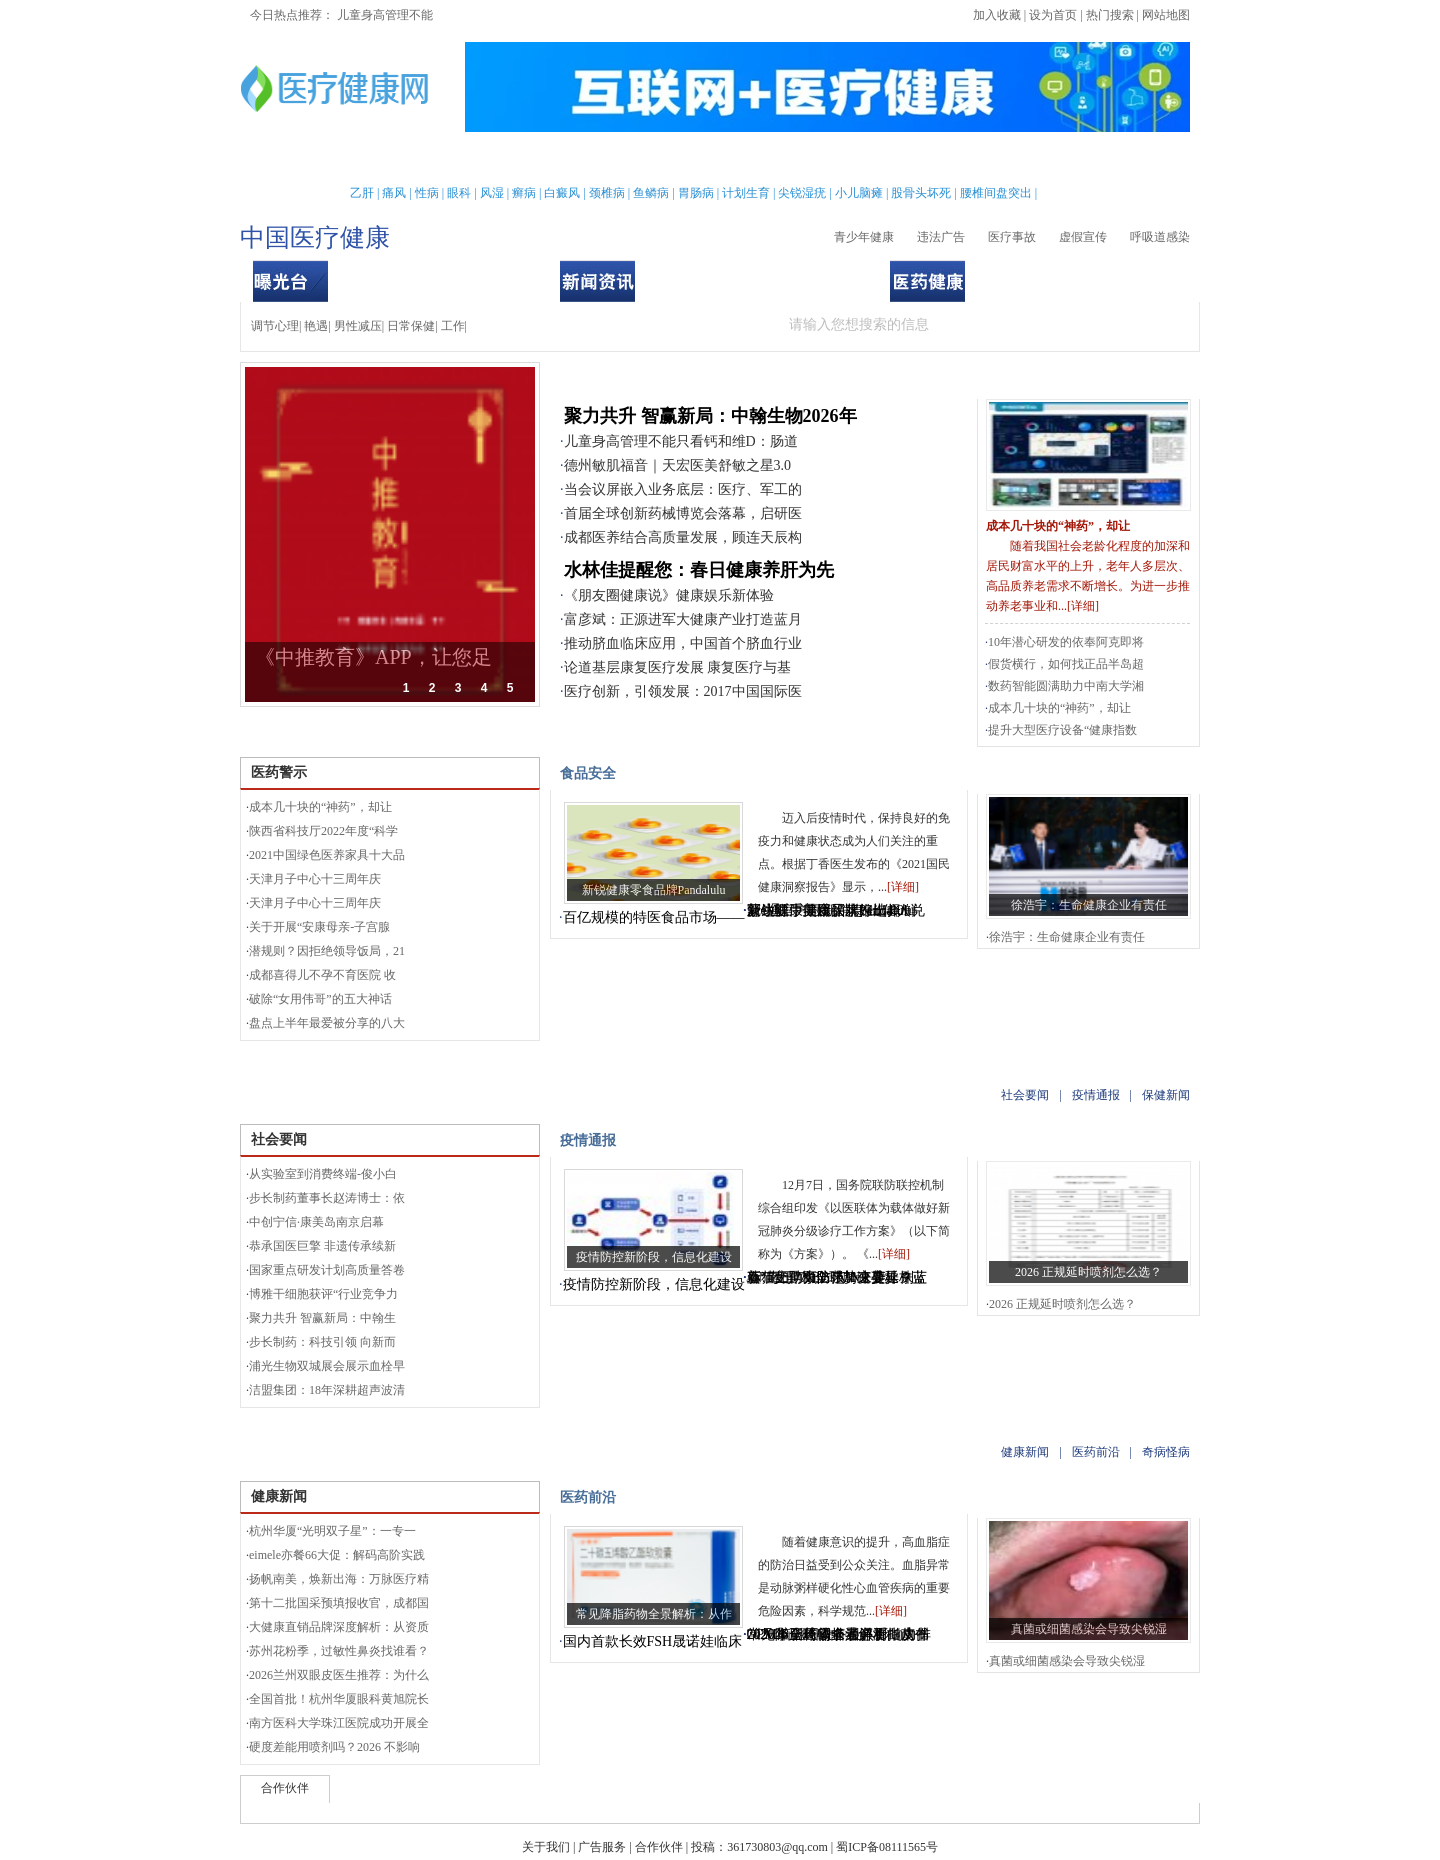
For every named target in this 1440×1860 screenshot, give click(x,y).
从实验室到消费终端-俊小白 (323, 1174)
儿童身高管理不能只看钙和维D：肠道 (681, 441)
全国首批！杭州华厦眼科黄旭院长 (339, 1699)
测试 (1055, 159)
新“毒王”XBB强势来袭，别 (830, 1277)
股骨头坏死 (921, 193)
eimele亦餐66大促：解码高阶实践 (337, 1555)
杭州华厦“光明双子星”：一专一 (332, 1531)
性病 (427, 193)
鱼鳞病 (651, 193)
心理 (1003, 159)
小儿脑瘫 (859, 193)
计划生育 (746, 193)
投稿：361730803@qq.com (759, 1847)
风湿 (492, 193)
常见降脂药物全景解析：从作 (654, 1614)
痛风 (394, 193)
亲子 (512, 159)
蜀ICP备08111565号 (887, 1847)
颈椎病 (607, 193)
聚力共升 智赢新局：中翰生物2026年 (710, 416)
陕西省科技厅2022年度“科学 (323, 831)
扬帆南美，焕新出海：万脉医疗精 (339, 1579)
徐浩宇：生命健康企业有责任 (1089, 905)
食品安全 (497, 280)
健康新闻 (1028, 280)
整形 (952, 159)
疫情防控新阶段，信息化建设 (654, 1257)
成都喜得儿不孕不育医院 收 (322, 975)
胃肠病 (696, 193)
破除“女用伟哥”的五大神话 (320, 999)
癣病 (524, 193)
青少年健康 (864, 237)
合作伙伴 (659, 1847)
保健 (615, 159)
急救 (666, 159)
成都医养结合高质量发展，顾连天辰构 (683, 537)
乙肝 (362, 193)
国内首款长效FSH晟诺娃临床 (653, 1641)
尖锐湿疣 (802, 193)
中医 (718, 159)
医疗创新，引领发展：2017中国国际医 (683, 691)
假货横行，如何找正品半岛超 (1066, 664)
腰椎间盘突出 (996, 193)
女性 (409, 159)
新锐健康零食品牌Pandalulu (654, 890)
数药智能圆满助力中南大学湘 (1066, 686)
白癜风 (562, 193)
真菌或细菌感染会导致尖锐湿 (1089, 1629)
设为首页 (1053, 15)
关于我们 (546, 1847)
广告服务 (602, 1847)
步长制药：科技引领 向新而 (322, 1342)
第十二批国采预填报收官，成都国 (339, 1603)
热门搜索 (1110, 15)
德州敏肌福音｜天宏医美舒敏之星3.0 (678, 465)
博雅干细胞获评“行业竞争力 (323, 1294)
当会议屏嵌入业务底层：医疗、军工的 (683, 489)
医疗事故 (1012, 237)
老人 (769, 159)
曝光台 (1009, 379)
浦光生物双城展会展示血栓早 (327, 1366)
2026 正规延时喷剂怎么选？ (1088, 1272)
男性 (357, 159)
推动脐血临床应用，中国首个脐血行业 (683, 643)
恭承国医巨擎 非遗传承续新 (322, 1246)
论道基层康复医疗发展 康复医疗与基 (678, 667)
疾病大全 (835, 159)
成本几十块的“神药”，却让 (1058, 526)
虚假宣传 (1083, 237)
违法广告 (941, 237)
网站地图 (1166, 15)
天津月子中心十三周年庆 (315, 879)
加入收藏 (997, 15)
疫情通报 (762, 280)
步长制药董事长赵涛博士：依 (327, 1198)
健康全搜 (1120, 159)
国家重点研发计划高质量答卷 (327, 1270)
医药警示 (365, 280)
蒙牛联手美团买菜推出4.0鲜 (833, 910)
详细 (1083, 606)
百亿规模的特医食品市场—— (654, 917)
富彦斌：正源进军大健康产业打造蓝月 (683, 619)
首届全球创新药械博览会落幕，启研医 (683, 513)
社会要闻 (696, 280)
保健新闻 (828, 280)
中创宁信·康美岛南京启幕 (316, 1222)
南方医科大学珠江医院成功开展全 (339, 1723)
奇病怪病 (1160, 280)
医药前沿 (1094, 280)
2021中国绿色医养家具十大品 (327, 855)
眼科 (459, 193)
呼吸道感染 (1160, 237)
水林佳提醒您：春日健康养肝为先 (699, 570)
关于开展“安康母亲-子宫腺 (319, 927)
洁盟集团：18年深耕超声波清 (327, 1390)
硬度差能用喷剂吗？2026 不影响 (334, 1747)
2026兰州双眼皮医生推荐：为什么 (339, 1675)
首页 (306, 159)
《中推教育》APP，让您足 (373, 657)
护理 (563, 159)
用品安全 (431, 280)
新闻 (460, 159)
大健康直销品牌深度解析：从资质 (339, 1627)
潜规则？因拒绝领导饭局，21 (327, 951)
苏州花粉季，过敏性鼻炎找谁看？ (339, 1651)
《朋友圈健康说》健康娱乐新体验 (669, 595)
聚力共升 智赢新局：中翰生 (322, 1318)
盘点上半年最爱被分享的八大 (327, 1023)
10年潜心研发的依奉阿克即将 (1066, 642)
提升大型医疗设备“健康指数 (1062, 730)
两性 (900, 159)
